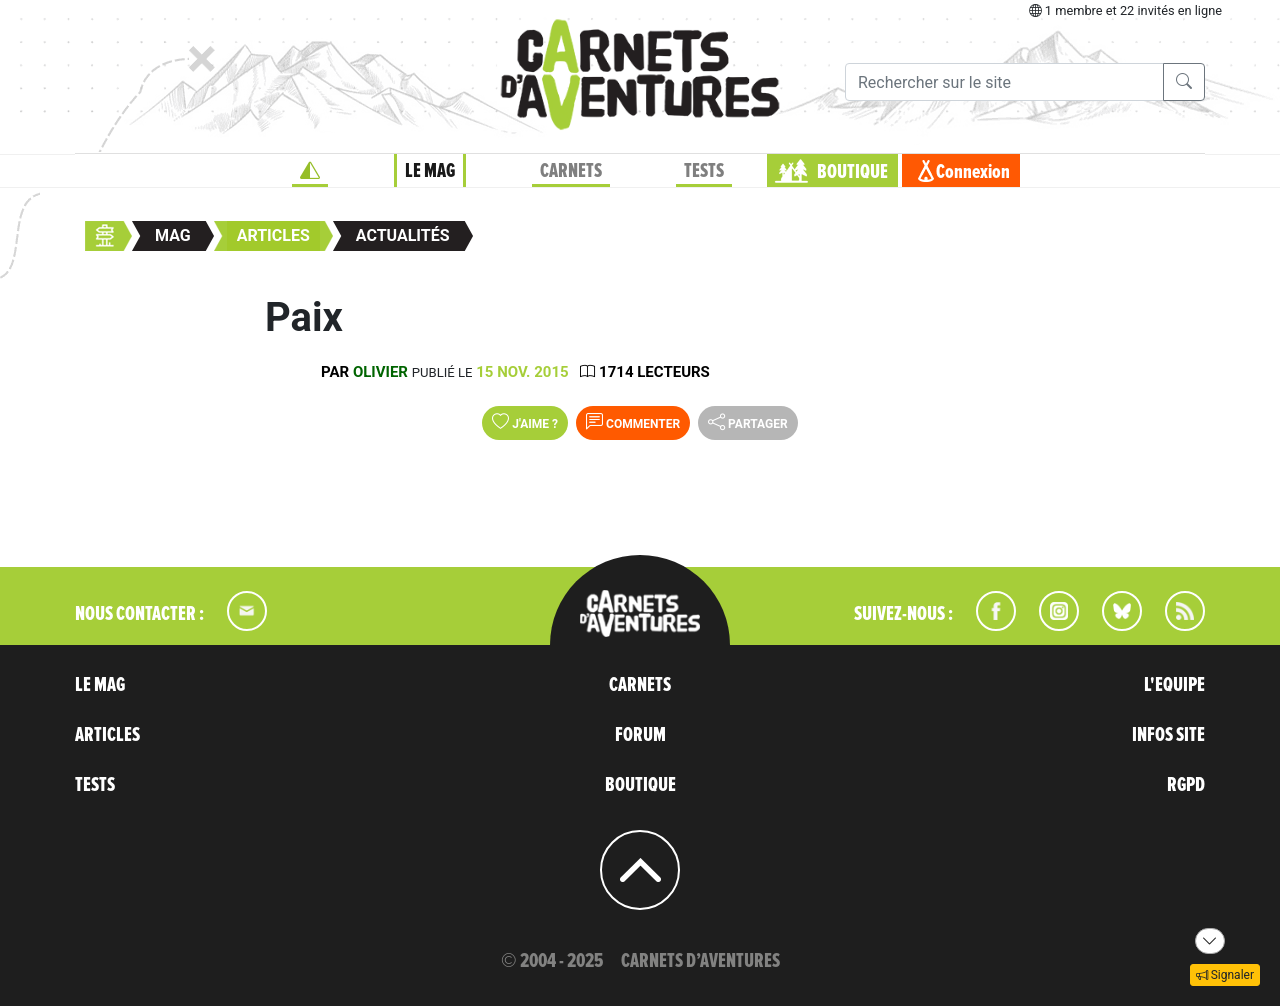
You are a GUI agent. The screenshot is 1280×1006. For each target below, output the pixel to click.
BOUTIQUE (852, 172)
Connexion (973, 172)
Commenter (633, 422)
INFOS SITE (1168, 735)
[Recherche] (1004, 82)
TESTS (704, 171)
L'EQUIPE (1174, 685)
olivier (380, 372)
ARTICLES (107, 735)
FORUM (640, 735)
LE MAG (430, 171)
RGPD (1186, 785)
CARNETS (571, 171)
